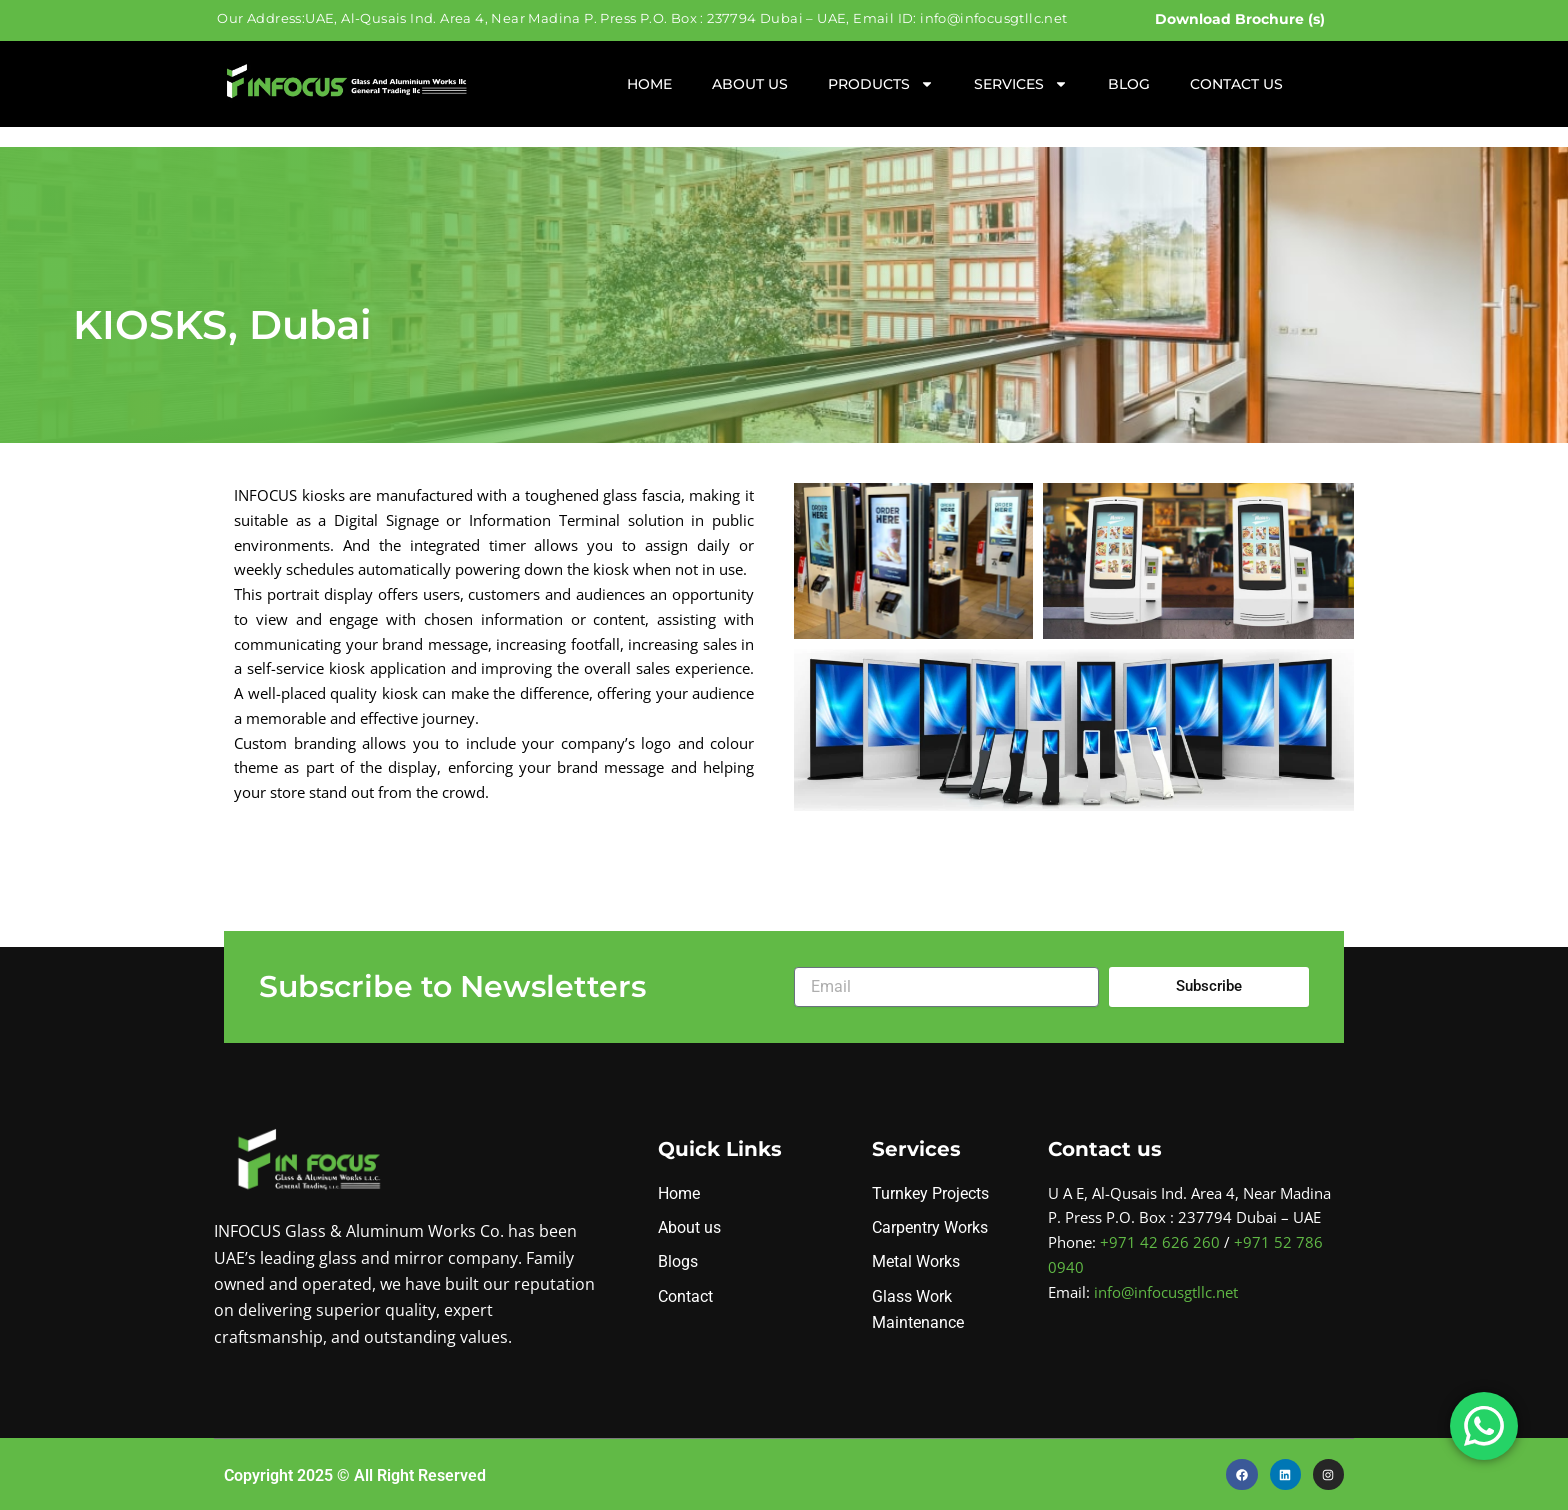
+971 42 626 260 (1160, 1242)
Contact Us (1236, 84)
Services (1021, 84)
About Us (750, 84)
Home (649, 84)
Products (881, 84)
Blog (1129, 84)
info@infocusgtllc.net (1166, 1292)
